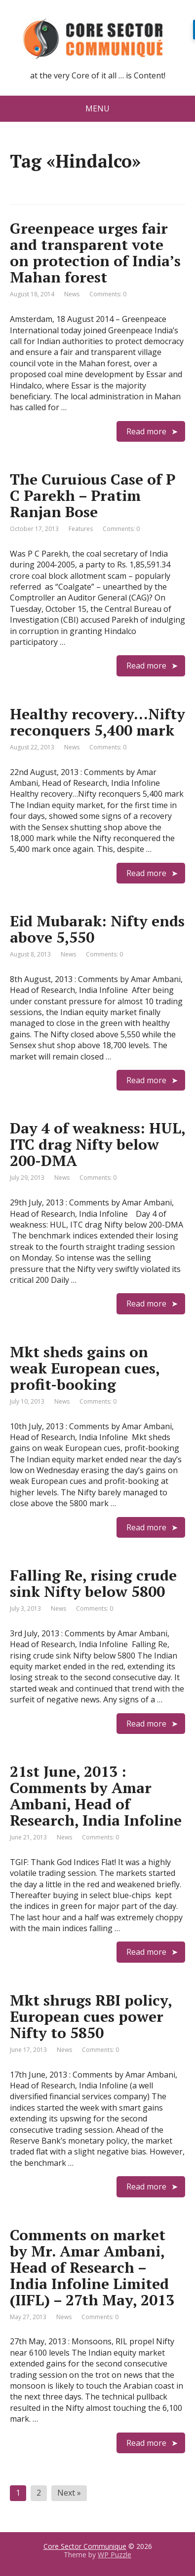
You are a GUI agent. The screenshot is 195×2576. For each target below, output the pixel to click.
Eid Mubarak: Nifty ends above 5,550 (97, 929)
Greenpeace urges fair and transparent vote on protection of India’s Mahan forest (95, 252)
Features (81, 529)
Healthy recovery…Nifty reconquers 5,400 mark (97, 722)
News (71, 294)
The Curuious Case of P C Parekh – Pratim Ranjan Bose (92, 495)
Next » (69, 2492)
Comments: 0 (107, 294)
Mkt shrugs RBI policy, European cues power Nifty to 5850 (91, 2016)
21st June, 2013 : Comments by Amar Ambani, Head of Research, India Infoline (96, 1796)
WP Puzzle (114, 2554)
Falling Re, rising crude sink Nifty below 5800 (93, 1583)
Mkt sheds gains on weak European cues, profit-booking (84, 1368)
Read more (146, 431)
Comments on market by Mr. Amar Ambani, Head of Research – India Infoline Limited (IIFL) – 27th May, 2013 (92, 2267)
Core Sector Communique (84, 2546)
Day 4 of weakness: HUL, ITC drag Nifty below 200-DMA (97, 1144)
